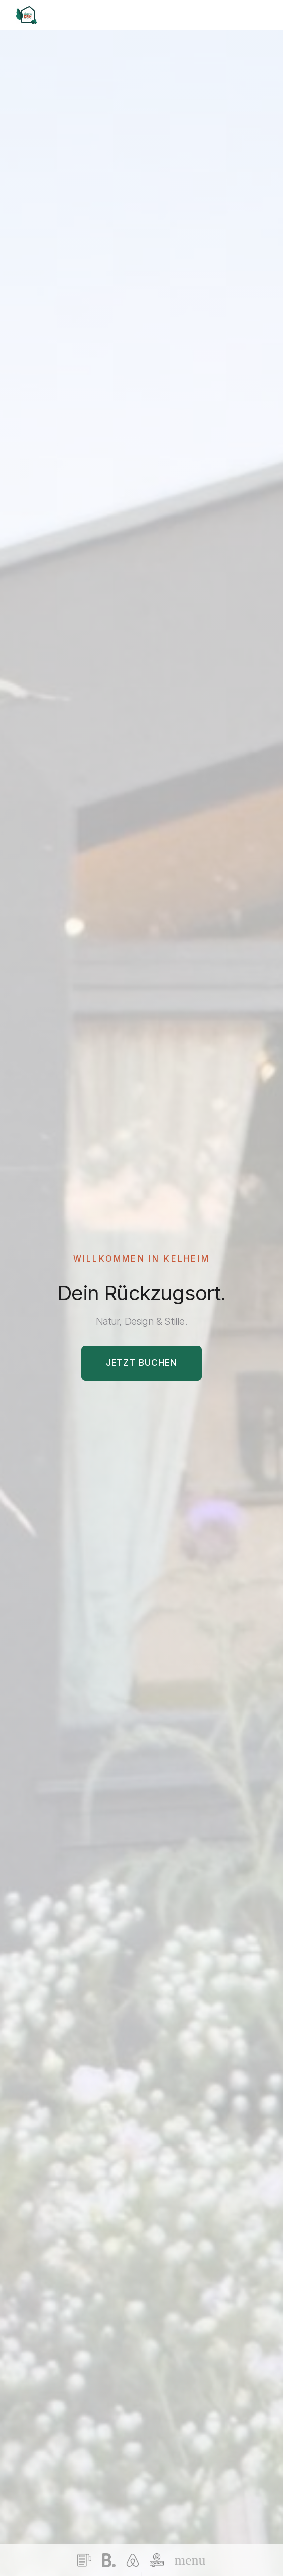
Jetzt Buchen (142, 1362)
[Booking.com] (108, 2560)
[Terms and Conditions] (84, 2560)
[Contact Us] (157, 2560)
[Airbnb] (133, 2560)
